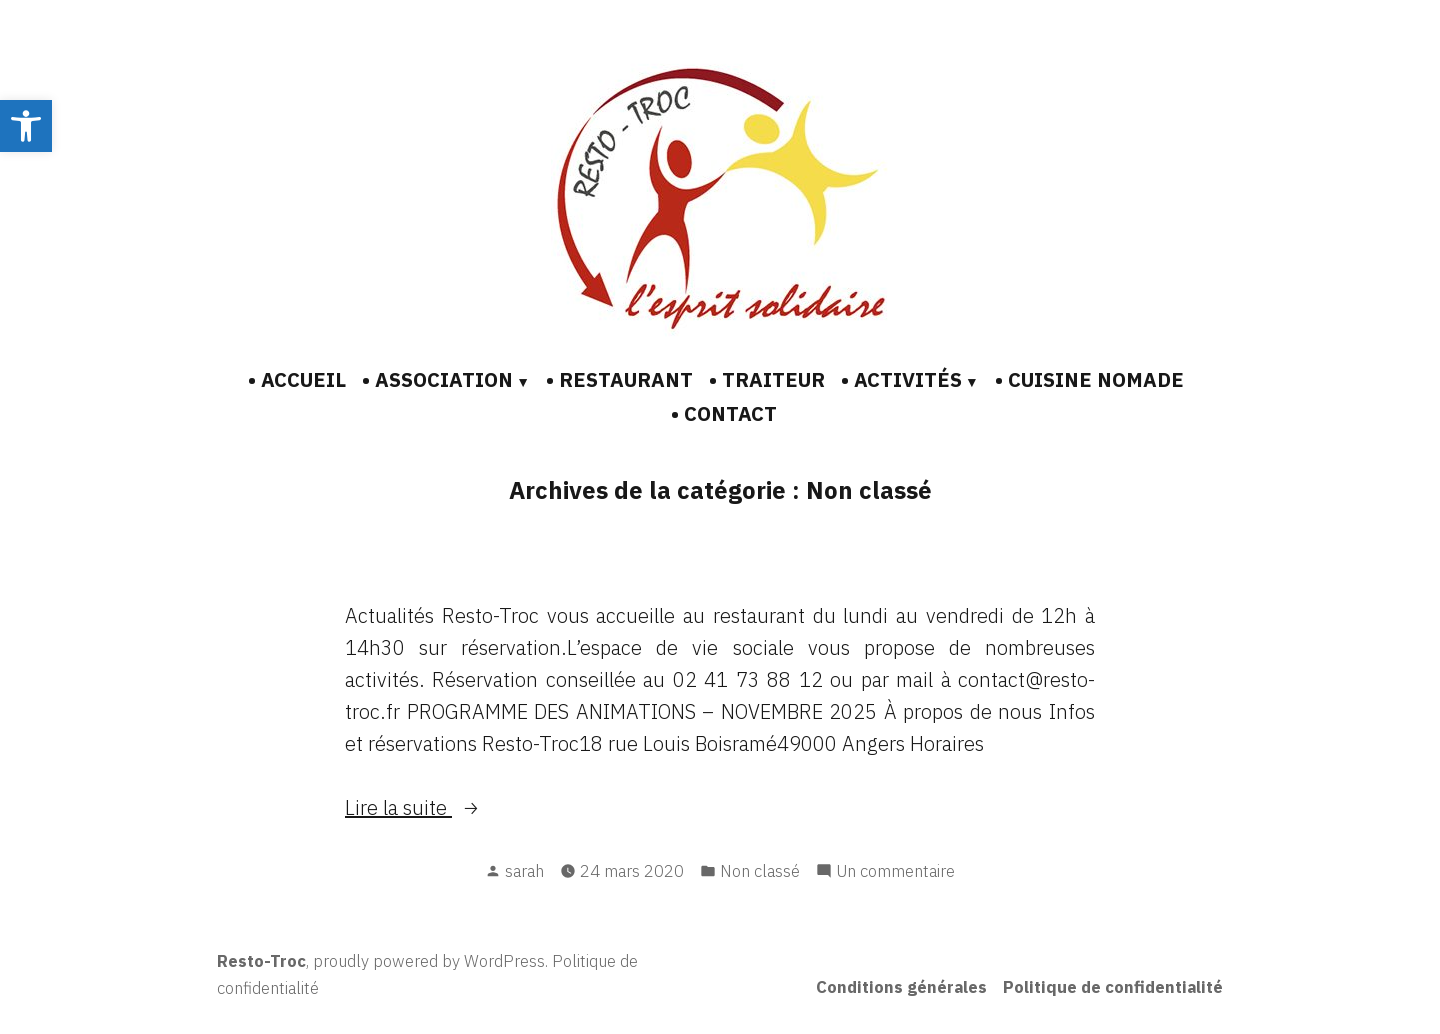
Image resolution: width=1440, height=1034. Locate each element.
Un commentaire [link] (895, 870)
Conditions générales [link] (901, 987)
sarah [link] (524, 871)
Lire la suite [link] (398, 807)
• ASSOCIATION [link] (437, 379)
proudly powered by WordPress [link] (429, 961)
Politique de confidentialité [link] (1113, 987)
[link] (26, 126)
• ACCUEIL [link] (297, 379)
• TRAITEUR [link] (767, 379)
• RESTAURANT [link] (619, 379)
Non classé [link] (760, 871)
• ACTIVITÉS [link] (901, 379)
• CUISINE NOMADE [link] (1089, 379)
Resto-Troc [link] (261, 961)
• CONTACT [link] (724, 413)
